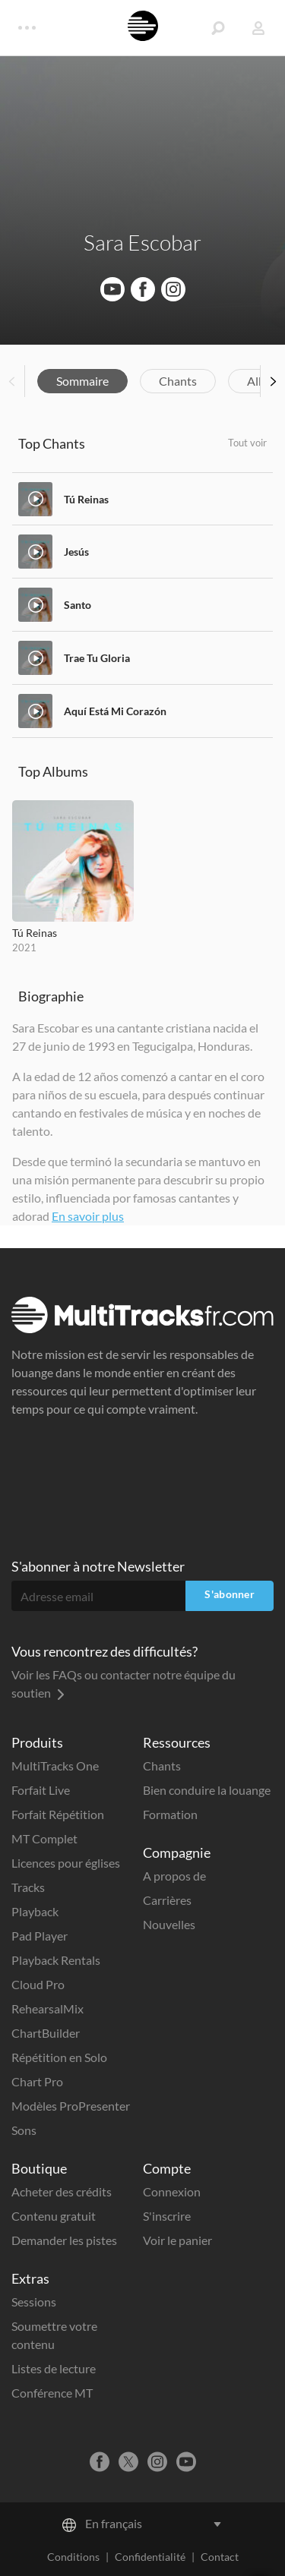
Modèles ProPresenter (70, 2105)
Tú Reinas (86, 499)
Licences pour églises (65, 1863)
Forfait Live (40, 1790)
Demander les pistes (64, 2240)
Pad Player (39, 1935)
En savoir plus (88, 1216)
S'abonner (229, 1594)
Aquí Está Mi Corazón (115, 711)
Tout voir (247, 443)
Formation (170, 1814)
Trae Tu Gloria (97, 657)
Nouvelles (169, 1924)
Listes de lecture (53, 2368)
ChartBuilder (45, 2033)
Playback (35, 1911)
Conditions (73, 2556)
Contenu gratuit (53, 2216)
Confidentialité (150, 2556)
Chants (178, 381)
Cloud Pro (38, 1984)
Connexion (172, 2191)
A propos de (174, 1875)
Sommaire (82, 381)
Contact (220, 2556)
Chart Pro (37, 2081)
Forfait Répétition (57, 1814)
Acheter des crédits (61, 2191)
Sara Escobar (142, 242)
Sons (23, 2130)
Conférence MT (52, 2392)
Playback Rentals (55, 1960)
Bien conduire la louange (207, 1790)
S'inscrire (167, 2216)
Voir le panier (177, 2240)
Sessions (33, 2301)
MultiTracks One (55, 1765)
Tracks (28, 1887)
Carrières (167, 1900)
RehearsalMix (47, 2008)
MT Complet (44, 1838)
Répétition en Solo (59, 2057)
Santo (77, 604)
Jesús (76, 551)
